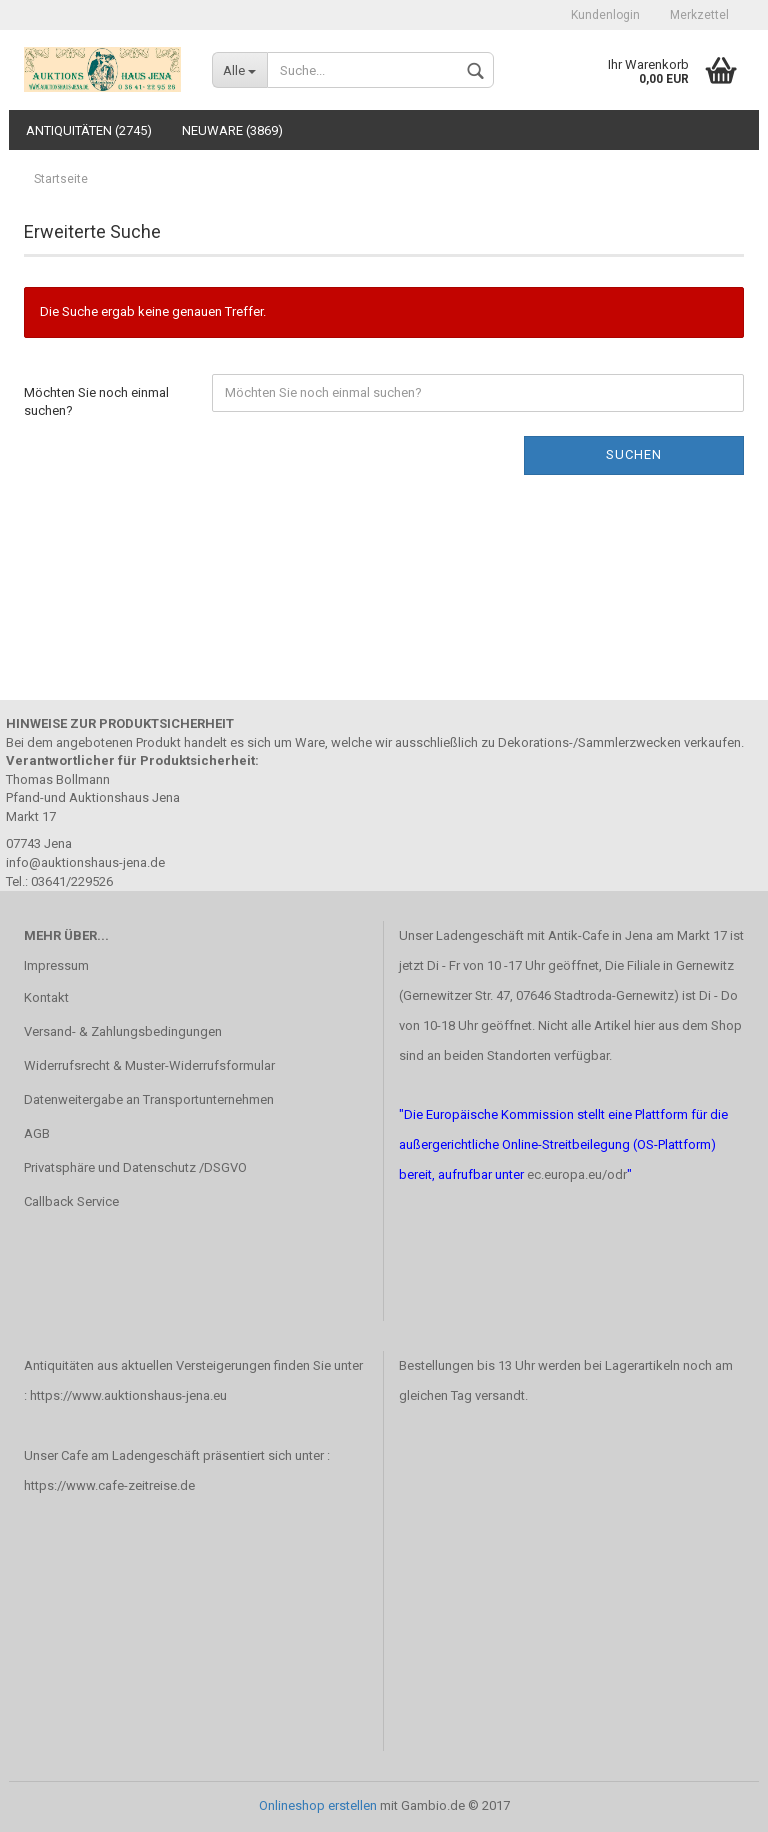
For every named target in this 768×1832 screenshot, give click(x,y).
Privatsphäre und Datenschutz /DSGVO (135, 1167)
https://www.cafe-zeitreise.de (109, 1485)
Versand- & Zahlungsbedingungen (123, 1031)
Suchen (634, 454)
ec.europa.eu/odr (577, 1174)
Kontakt (46, 997)
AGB (37, 1133)
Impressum (56, 965)
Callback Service (71, 1201)
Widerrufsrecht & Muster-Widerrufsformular (149, 1065)
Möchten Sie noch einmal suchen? (96, 402)
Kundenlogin (605, 15)
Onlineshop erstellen (318, 1805)
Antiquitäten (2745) (89, 130)
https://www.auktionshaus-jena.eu (128, 1395)
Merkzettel (699, 15)
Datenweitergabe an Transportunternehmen (149, 1099)
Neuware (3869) (232, 130)
